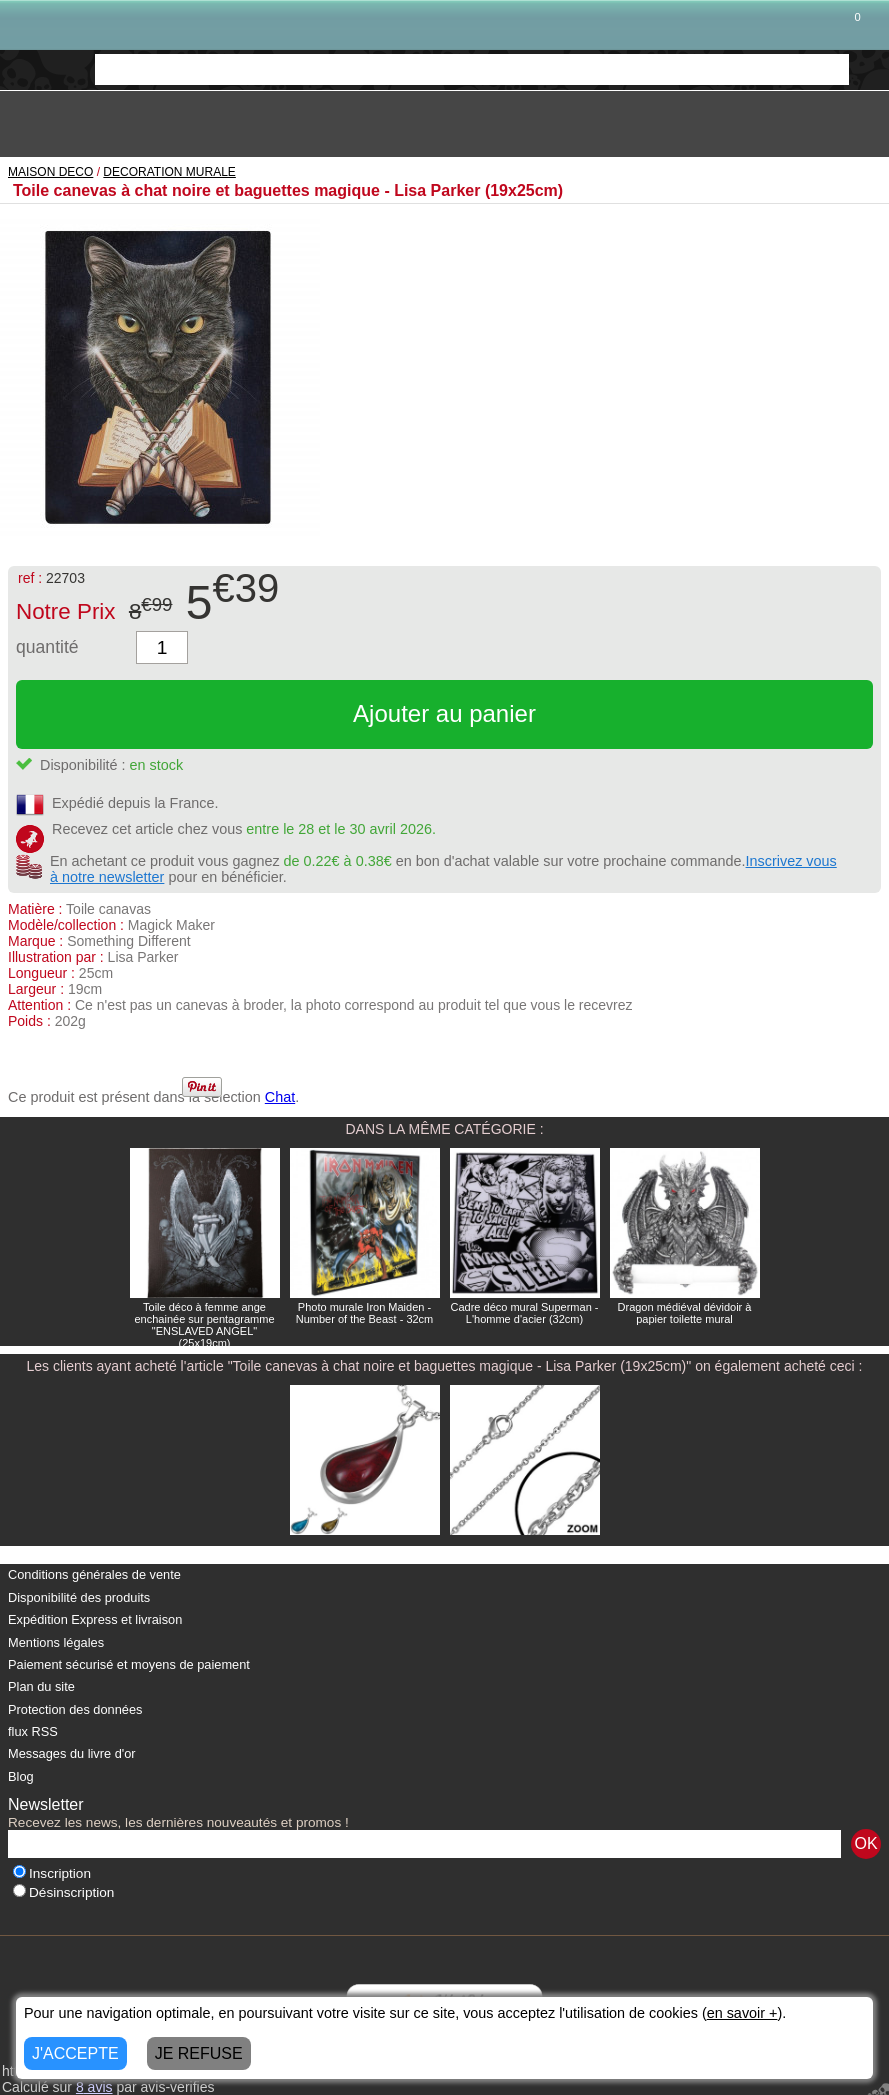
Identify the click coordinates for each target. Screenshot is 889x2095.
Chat (280, 1097)
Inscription (52, 1873)
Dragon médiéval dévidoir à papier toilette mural (685, 1313)
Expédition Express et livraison (95, 1619)
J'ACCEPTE (75, 2053)
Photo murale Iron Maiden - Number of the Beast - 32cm (365, 1313)
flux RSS (33, 1731)
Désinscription (63, 1892)
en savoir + (742, 2013)
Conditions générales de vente (94, 1574)
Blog (21, 1776)
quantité (47, 647)
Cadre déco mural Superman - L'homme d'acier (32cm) (525, 1313)
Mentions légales (56, 1642)
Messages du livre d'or (72, 1753)
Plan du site (41, 1686)
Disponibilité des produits (79, 1597)
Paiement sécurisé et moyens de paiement (129, 1664)
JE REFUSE (199, 2053)
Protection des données (75, 1709)
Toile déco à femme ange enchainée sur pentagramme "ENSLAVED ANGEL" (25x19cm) (204, 1325)
